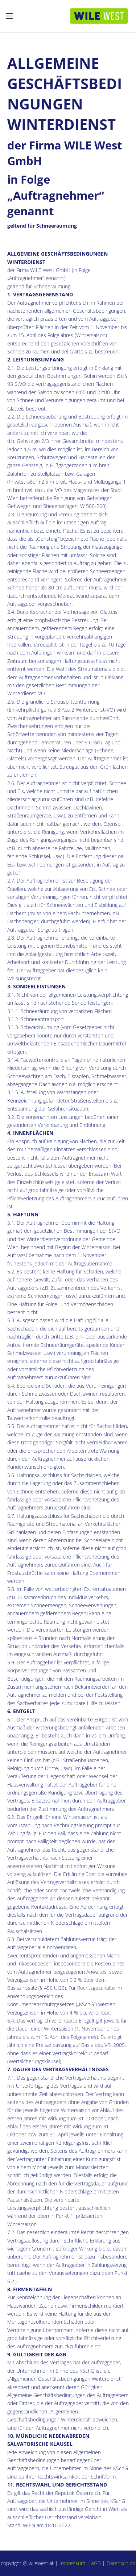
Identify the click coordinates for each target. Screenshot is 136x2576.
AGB (96, 2563)
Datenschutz (121, 2563)
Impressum (72, 2563)
